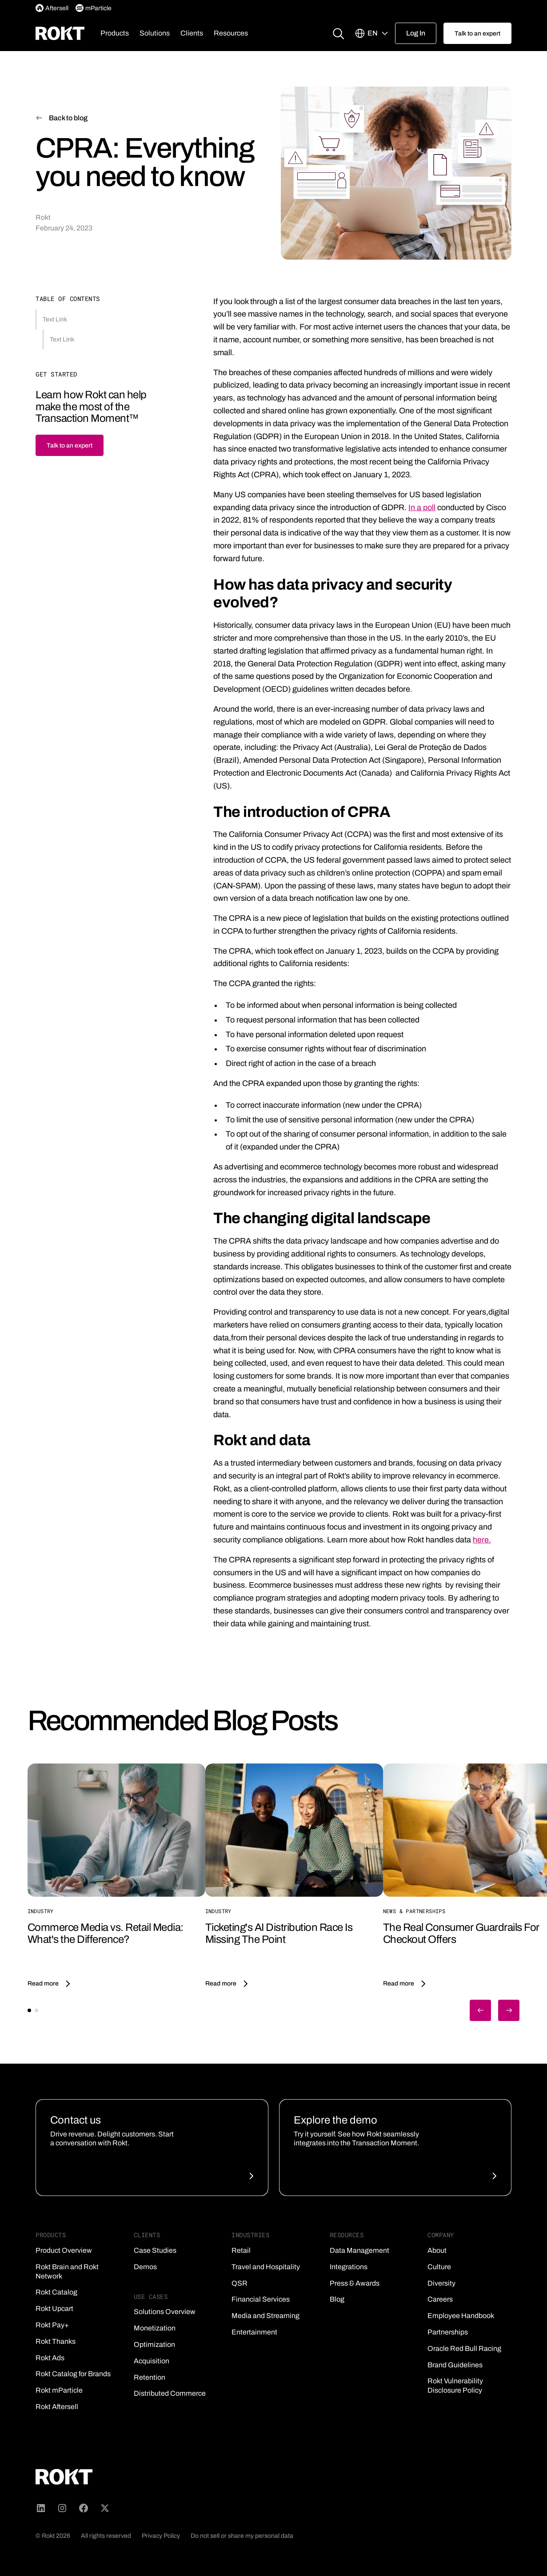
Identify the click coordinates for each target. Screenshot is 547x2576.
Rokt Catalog (56, 2292)
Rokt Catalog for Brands (73, 2374)
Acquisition (151, 2361)
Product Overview (64, 2250)
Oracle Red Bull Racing (464, 2348)
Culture (439, 2267)
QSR (240, 2283)
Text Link (55, 319)
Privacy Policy (161, 2535)
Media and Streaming (265, 2315)
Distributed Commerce (170, 2393)
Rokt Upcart (54, 2308)
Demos (145, 2267)
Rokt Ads (50, 2358)
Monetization (155, 2328)
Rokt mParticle (59, 2390)
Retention (149, 2377)
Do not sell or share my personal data (242, 2535)
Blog (337, 2299)
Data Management (359, 2250)
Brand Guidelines (455, 2365)
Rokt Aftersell (57, 2406)
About (437, 2250)
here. (482, 1539)
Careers (440, 2299)
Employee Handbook (460, 2315)
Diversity (441, 2283)
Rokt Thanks (56, 2341)
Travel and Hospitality (266, 2267)
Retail (241, 2250)
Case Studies (155, 2250)
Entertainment (254, 2332)
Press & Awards (354, 2283)
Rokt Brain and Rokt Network (67, 2271)
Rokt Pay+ (52, 2325)
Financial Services (261, 2299)
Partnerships (447, 2332)
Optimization (154, 2344)
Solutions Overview (165, 2311)
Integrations (348, 2267)
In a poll (421, 507)
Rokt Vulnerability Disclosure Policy (455, 2385)
